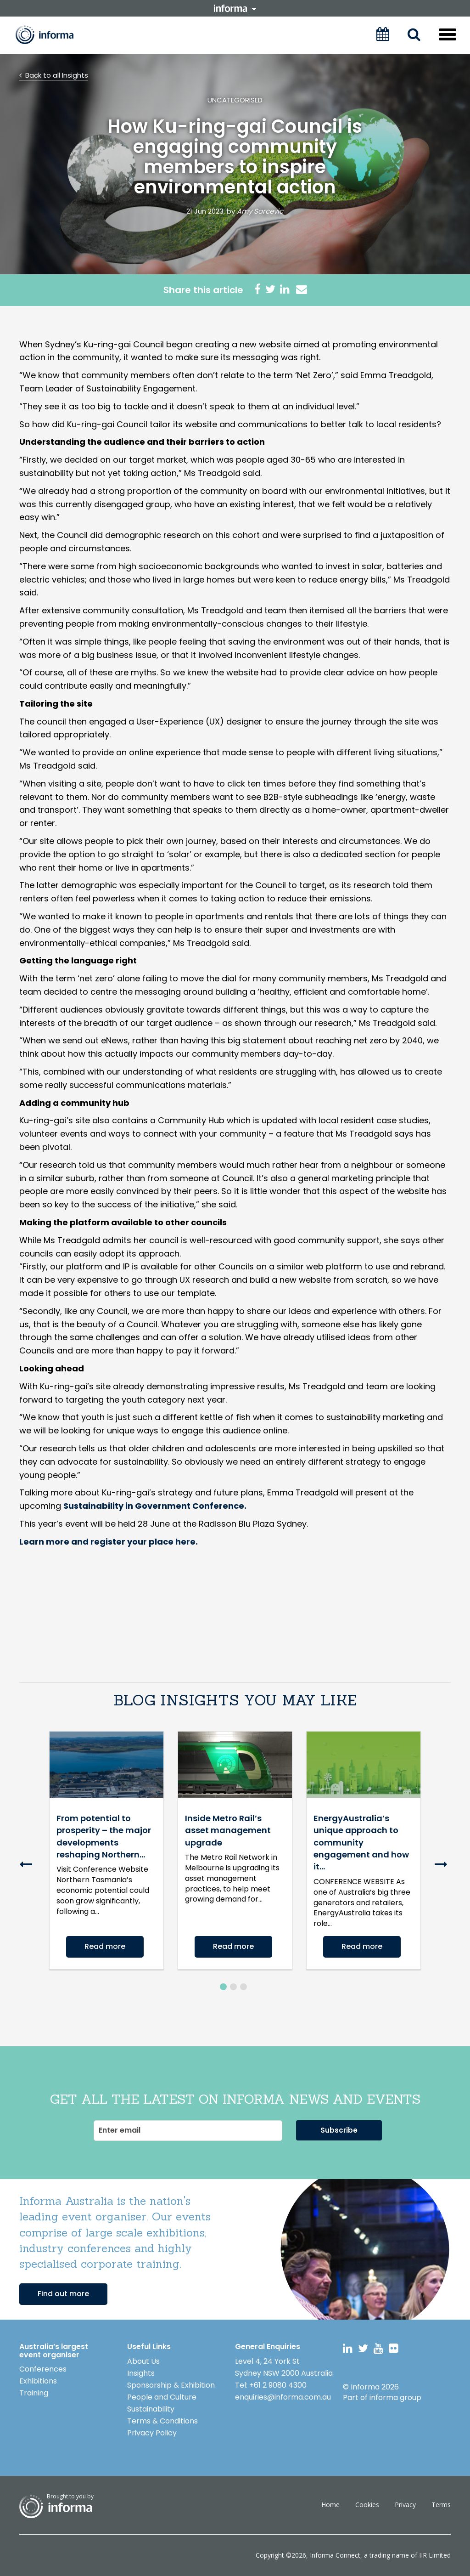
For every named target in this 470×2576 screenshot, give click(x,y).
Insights (141, 2373)
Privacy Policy (152, 2433)
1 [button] (223, 1986)
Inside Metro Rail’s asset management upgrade (228, 1830)
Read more (104, 1946)
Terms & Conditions (162, 2421)
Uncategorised (235, 100)
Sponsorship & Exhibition (171, 2385)
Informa (51, 35)
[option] (106, 1857)
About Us (143, 2361)
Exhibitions (38, 2381)
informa (235, 8)
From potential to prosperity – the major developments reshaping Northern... (103, 1836)
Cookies (367, 2504)
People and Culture (161, 2397)
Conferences (43, 2369)
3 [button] (243, 1986)
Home (330, 2504)
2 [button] (233, 1986)
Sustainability (150, 2409)
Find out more (63, 2293)
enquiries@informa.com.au (283, 2397)
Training (33, 2393)
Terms (441, 2504)
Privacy (405, 2504)
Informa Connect (335, 2555)
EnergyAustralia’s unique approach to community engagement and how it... (361, 1842)
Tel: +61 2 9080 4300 (271, 2385)
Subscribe (339, 2130)
